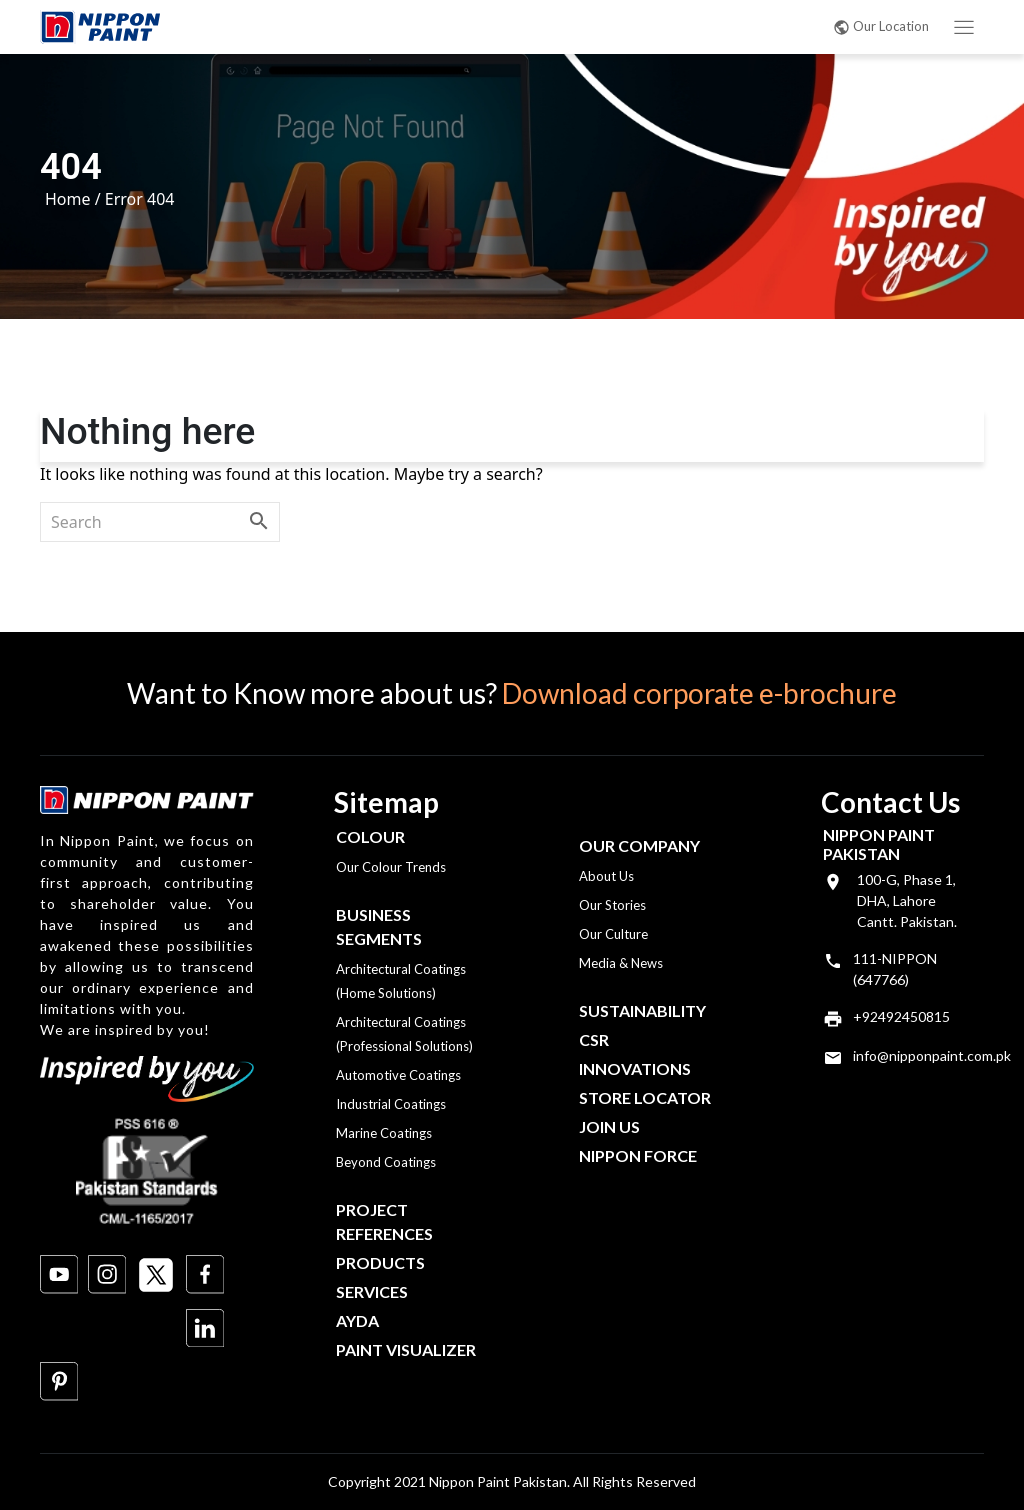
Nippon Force (638, 1155)
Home (68, 199)
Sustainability (642, 1010)
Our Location (881, 26)
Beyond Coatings (386, 1162)
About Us (606, 876)
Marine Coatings (384, 1133)
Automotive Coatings (398, 1075)
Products (380, 1262)
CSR (594, 1039)
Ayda (357, 1320)
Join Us (609, 1126)
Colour (370, 836)
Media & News (621, 963)
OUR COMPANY (639, 845)
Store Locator (645, 1097)
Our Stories (612, 905)
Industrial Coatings (391, 1104)
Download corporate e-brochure (699, 693)
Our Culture (613, 934)
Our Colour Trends (391, 867)
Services (372, 1291)
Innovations (635, 1068)
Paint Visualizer (406, 1349)
